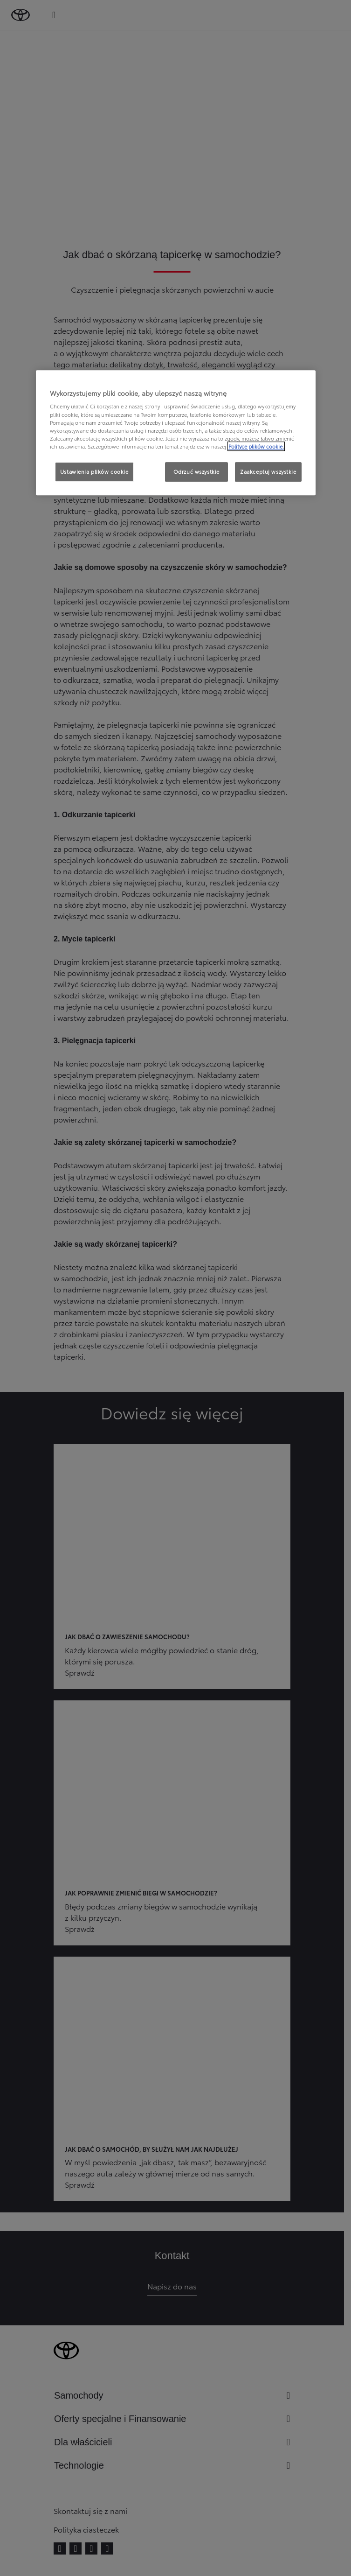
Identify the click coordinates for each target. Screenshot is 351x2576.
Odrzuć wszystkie (196, 471)
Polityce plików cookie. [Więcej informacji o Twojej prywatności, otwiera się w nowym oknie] (256, 446)
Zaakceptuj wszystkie (268, 471)
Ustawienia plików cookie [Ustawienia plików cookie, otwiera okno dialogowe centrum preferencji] (94, 471)
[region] (176, 432)
